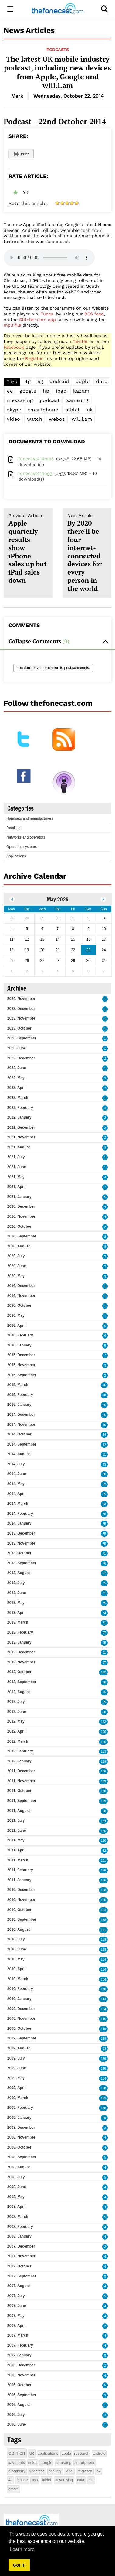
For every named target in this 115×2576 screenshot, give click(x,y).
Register (34, 358)
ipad (61, 391)
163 (103, 2098)
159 (103, 2058)
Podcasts (57, 49)
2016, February (20, 1335)
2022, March (17, 1098)
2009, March (17, 2098)
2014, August (18, 1454)
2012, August (18, 1692)
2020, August (18, 1246)
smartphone (43, 410)
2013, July (16, 1583)
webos (57, 419)
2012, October (19, 1672)
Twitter (80, 341)
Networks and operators (25, 837)
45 (104, 1425)
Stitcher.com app (37, 319)
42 (104, 1444)
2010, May (16, 1959)
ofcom (13, 2489)
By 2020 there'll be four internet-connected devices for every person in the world (87, 553)
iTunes (46, 313)
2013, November (21, 1543)
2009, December (21, 2009)
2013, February (20, 1632)
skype (14, 410)
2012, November (21, 1662)
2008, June (16, 2187)
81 (104, 1652)
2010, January (19, 1999)
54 (104, 1434)
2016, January (19, 1345)
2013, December (21, 1533)
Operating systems (21, 847)
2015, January (19, 1404)
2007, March (17, 2335)
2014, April (16, 1494)
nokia (32, 2462)
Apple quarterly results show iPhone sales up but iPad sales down (28, 549)
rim (91, 2480)
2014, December (21, 1414)
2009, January (19, 2117)
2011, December (21, 1771)
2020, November (21, 1216)
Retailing (13, 828)
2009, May (16, 2078)
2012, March (17, 1741)
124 (103, 1821)
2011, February (20, 1870)
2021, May (16, 1177)
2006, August (18, 2405)
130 (103, 1791)
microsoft (84, 2471)
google (27, 391)
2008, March (17, 2216)
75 (104, 1583)
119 (103, 1801)
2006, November (21, 2375)
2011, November (21, 1781)
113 (103, 1751)
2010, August (18, 1929)
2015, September (21, 1375)
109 (103, 1781)
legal (69, 2471)
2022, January (19, 1117)
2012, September (21, 1682)
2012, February (20, 1751)
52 (104, 1484)
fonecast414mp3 (36, 458)
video (13, 419)
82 (104, 1850)
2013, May (16, 1602)
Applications (16, 856)
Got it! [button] (19, 2565)
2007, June (16, 2305)
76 (104, 1563)
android (59, 381)
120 (103, 1831)
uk (90, 410)
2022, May (16, 1078)
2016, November (21, 1296)
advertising (64, 2480)
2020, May (16, 1276)
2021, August (18, 1147)
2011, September (21, 1801)
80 (104, 1712)
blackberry (16, 2471)
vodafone (36, 2471)
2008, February (20, 2226)
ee (10, 391)
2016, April (16, 1325)
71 (104, 1553)
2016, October (19, 1305)
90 (104, 1811)
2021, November (21, 1137)
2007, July (16, 2296)
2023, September (21, 1038)
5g (40, 381)
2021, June (16, 1167)
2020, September (21, 1236)
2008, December (21, 2127)
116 (103, 1880)
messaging (20, 400)
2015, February (20, 1395)
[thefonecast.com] (57, 9)
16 (104, 1385)
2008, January (19, 2236)
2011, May (16, 1840)
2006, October (19, 2385)
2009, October (19, 2028)
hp (46, 391)
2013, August (18, 1573)
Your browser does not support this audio (49, 257)
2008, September (21, 2157)
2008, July (16, 2177)
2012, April (16, 1731)
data (101, 381)
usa (35, 2480)
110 (103, 1742)
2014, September (21, 1444)
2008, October (19, 2147)
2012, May (16, 1721)
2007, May (16, 2316)
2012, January (19, 1761)
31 (104, 1454)
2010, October (19, 1910)
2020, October (19, 1226)
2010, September (21, 1919)
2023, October (19, 1028)
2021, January (19, 1197)
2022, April (16, 1088)
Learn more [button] (22, 2549)
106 (103, 1771)
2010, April (16, 1969)
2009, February (20, 2107)
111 (103, 1930)
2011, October (19, 1791)
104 (103, 1979)
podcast (50, 400)
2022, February (20, 1108)
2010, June (16, 1949)
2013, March (17, 1622)
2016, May (16, 1315)
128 (103, 1949)
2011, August (18, 1811)
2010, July (16, 1939)
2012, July (16, 1702)
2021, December (21, 1127)
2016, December (21, 1286)
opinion (16, 2453)
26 (104, 1405)
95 (104, 1643)
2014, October (19, 1434)
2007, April (16, 2326)
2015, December (21, 1355)
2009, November (21, 2018)
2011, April (16, 1850)
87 (104, 1662)
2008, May (16, 2197)
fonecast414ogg (35, 473)
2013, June (16, 1593)
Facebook (14, 347)
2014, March (17, 1503)
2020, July (16, 1256)
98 (104, 1682)
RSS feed (94, 313)
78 (104, 1514)
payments (16, 2462)
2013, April (16, 1612)
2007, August (18, 2286)
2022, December (21, 1058)
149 (103, 2029)
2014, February (20, 1513)
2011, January (19, 1880)
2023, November (21, 1018)
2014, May (16, 1484)
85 (104, 1523)
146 (103, 2019)
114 (103, 1959)
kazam (81, 391)
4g (28, 381)
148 (103, 2038)
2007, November (21, 2256)
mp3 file (12, 325)
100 (103, 1732)
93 (104, 2048)
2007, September (21, 2276)
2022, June (16, 1068)
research (82, 2453)
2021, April (16, 1187)
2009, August (18, 2048)
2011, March (17, 1860)
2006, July (16, 2415)
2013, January (19, 1642)
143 (103, 1999)
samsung (77, 400)
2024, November (21, 998)
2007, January (19, 2355)
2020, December (21, 1206)
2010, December (21, 1890)
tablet (72, 410)
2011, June (16, 1830)
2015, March (17, 1385)
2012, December (21, 1652)
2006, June (16, 2424)
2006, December (21, 2365)
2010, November (21, 1900)
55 (104, 1494)
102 (103, 1672)
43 (104, 1464)
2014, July (16, 1464)
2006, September (21, 2395)
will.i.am (82, 419)
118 (103, 1890)
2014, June (16, 1474)
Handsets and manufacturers (29, 818)
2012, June (16, 1712)
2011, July (16, 1820)
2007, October (19, 2266)
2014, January (19, 1523)
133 (103, 1722)
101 (103, 1860)
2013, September (21, 1563)
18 (104, 1395)
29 (104, 2118)
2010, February (20, 1989)
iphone (22, 2480)
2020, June (16, 1266)
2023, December (21, 1009)
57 (104, 1573)
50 (104, 1474)
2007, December (21, 2246)
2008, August (18, 2167)
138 (103, 1870)
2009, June (16, 2068)
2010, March (17, 1979)
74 (104, 1613)
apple (83, 381)
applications (48, 2453)
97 (104, 1632)
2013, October (19, 1553)
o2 (98, 2471)
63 (104, 1504)
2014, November (21, 1424)
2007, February (20, 2345)
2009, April (16, 2088)
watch (34, 419)
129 (103, 1761)
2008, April (16, 2206)
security (55, 2471)
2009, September (21, 2038)
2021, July (16, 1157)
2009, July (16, 2058)
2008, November (21, 2137)
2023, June (16, 1048)
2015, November (21, 1365)
